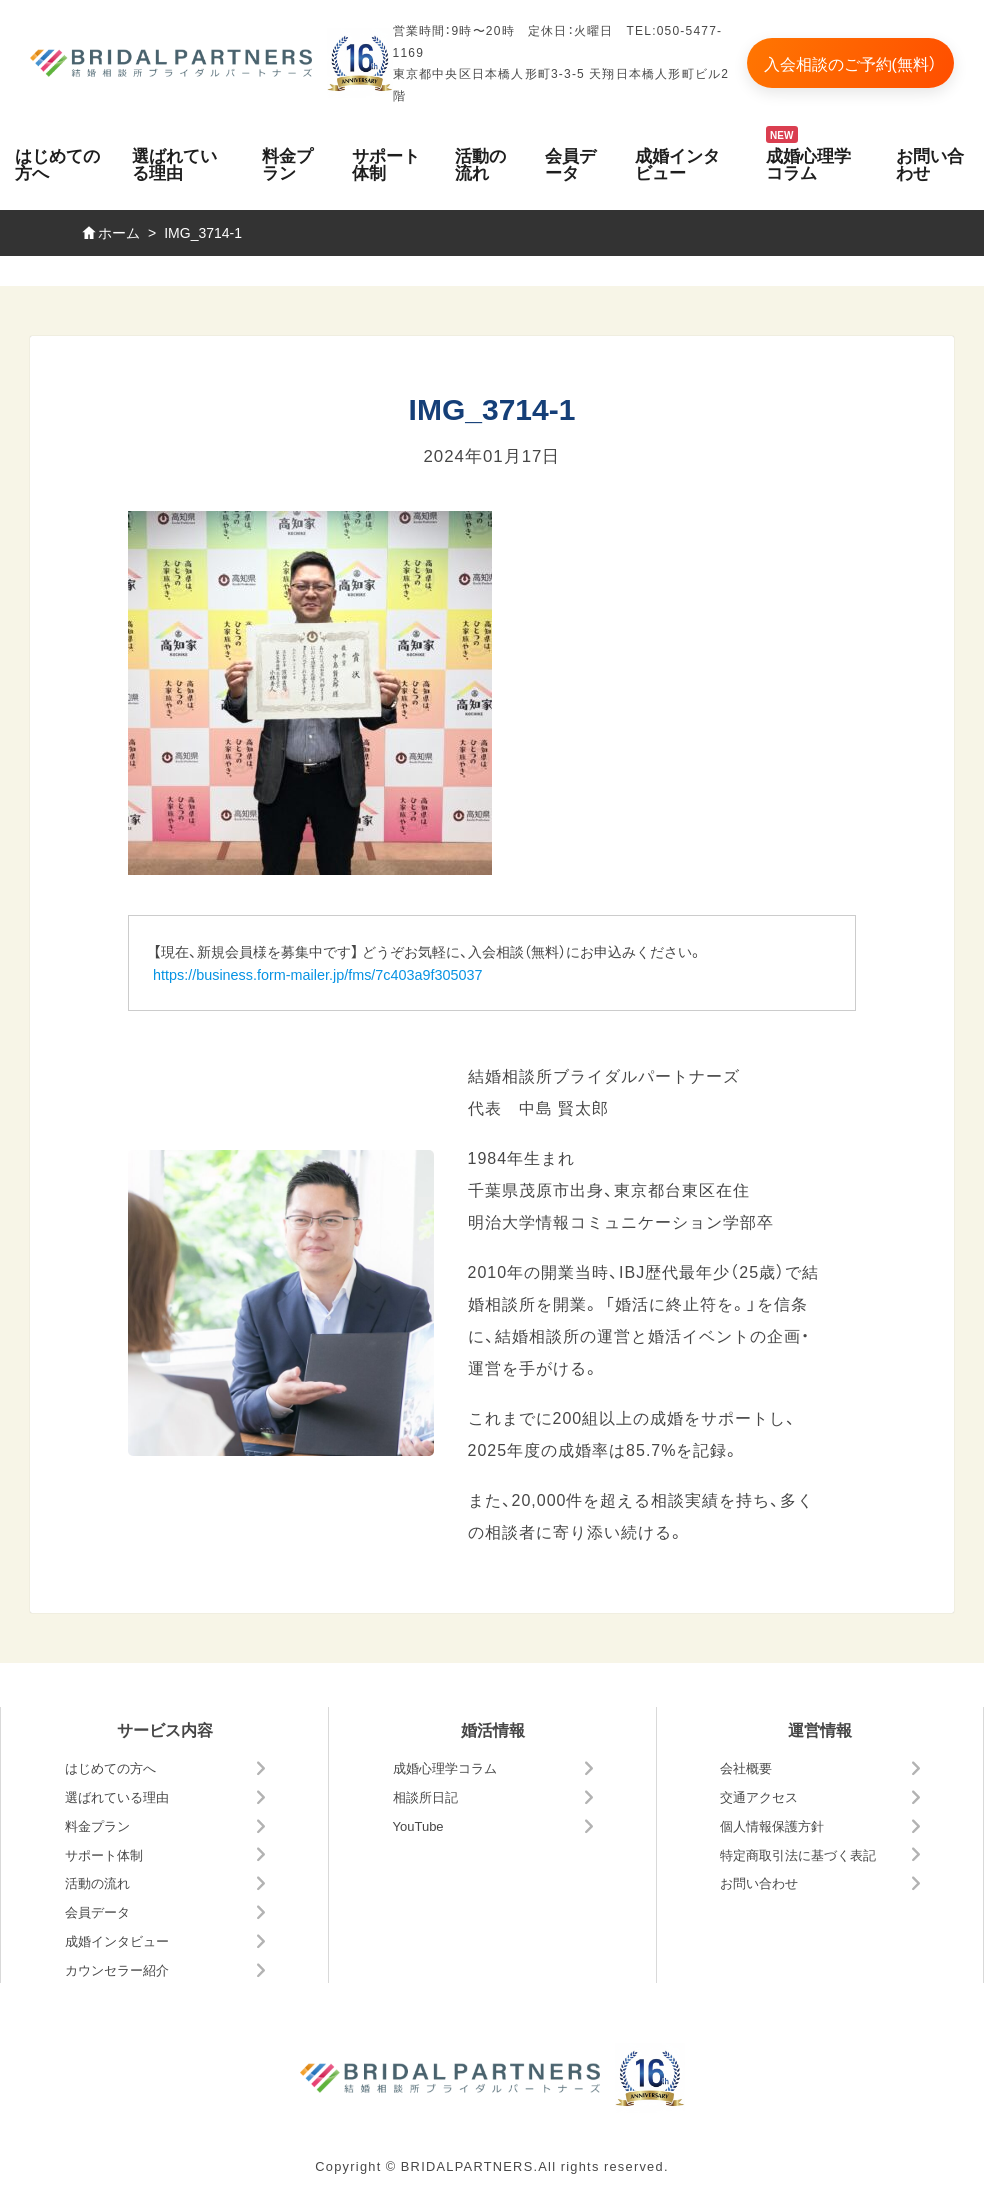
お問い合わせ (930, 163)
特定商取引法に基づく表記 (798, 1854)
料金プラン (287, 163)
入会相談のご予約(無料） (850, 63)
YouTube (418, 1825)
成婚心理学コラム (808, 163)
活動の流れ (480, 163)
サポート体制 (386, 163)
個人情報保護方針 (772, 1825)
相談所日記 (425, 1796)
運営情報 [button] (820, 1729)
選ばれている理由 (174, 163)
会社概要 (746, 1767)
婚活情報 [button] (493, 1729)
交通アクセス (759, 1796)
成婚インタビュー (677, 163)
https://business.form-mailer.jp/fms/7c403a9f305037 (318, 974)
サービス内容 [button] (165, 1729)
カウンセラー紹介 (117, 1969)
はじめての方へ (57, 163)
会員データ (570, 163)
